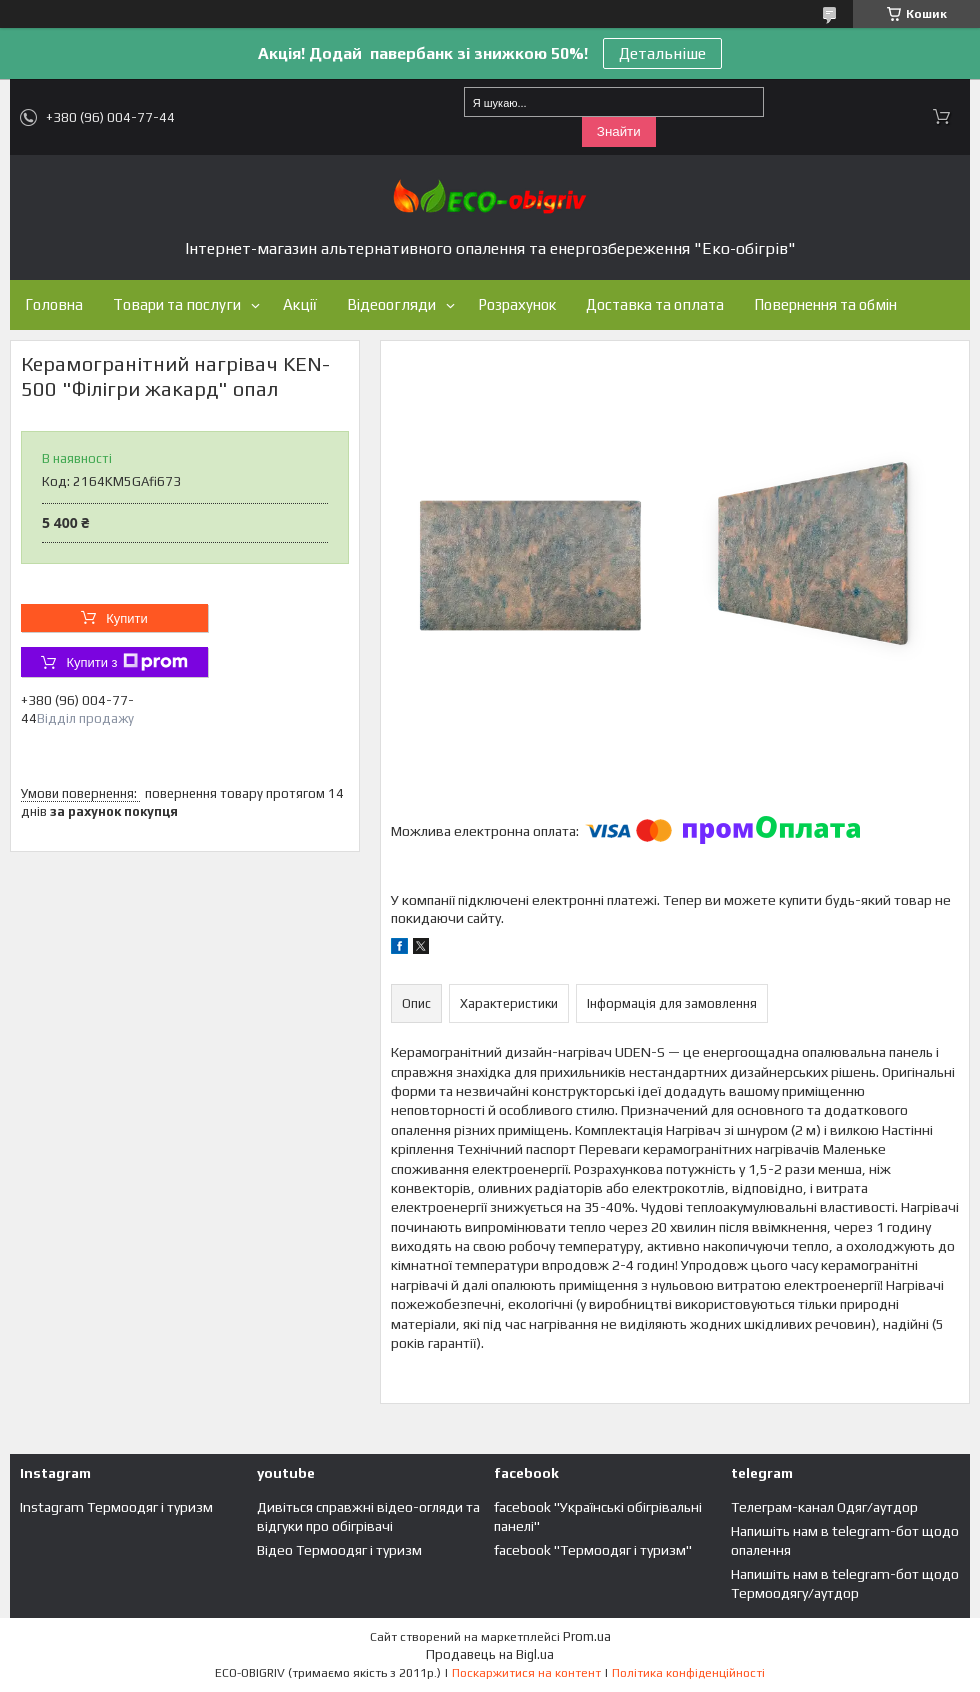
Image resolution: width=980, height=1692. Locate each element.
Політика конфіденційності (688, 1673)
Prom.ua (587, 1636)
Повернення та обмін (825, 304)
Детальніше (662, 53)
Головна (54, 304)
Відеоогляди (391, 304)
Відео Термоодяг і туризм (339, 1550)
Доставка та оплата (655, 304)
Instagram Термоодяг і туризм (116, 1507)
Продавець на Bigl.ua (490, 1654)
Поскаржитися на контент (526, 1673)
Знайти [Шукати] (619, 131)
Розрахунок (517, 304)
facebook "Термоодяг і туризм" (593, 1550)
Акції (300, 304)
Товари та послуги (177, 304)
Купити (127, 618)
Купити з (126, 662)
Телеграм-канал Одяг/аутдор (824, 1507)
